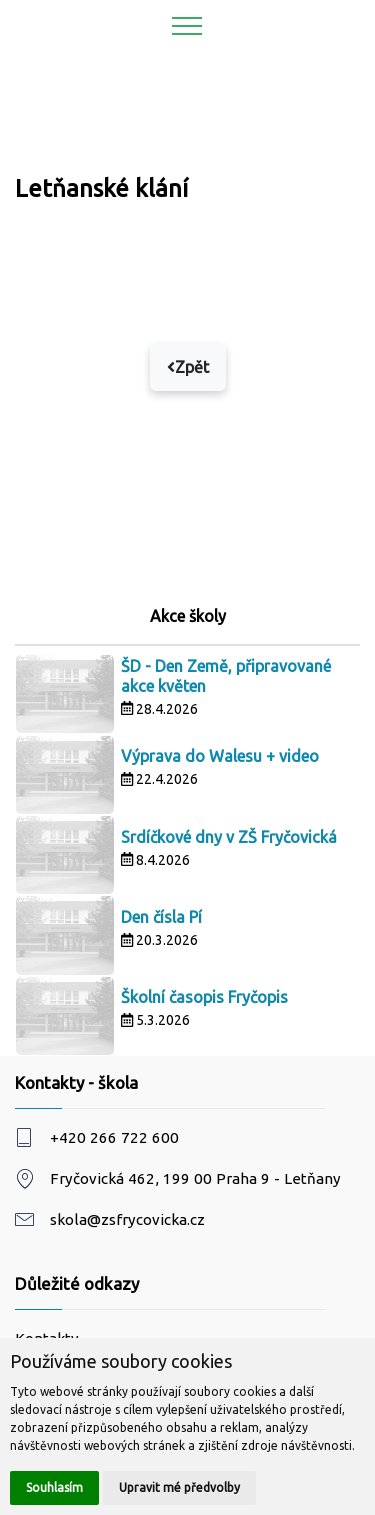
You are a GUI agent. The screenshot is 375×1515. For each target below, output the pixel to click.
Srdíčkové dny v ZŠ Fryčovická (229, 837)
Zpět (188, 367)
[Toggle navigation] (187, 25)
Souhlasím (54, 1487)
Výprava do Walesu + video (220, 756)
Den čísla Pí (161, 917)
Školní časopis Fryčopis (204, 997)
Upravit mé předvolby (179, 1487)
